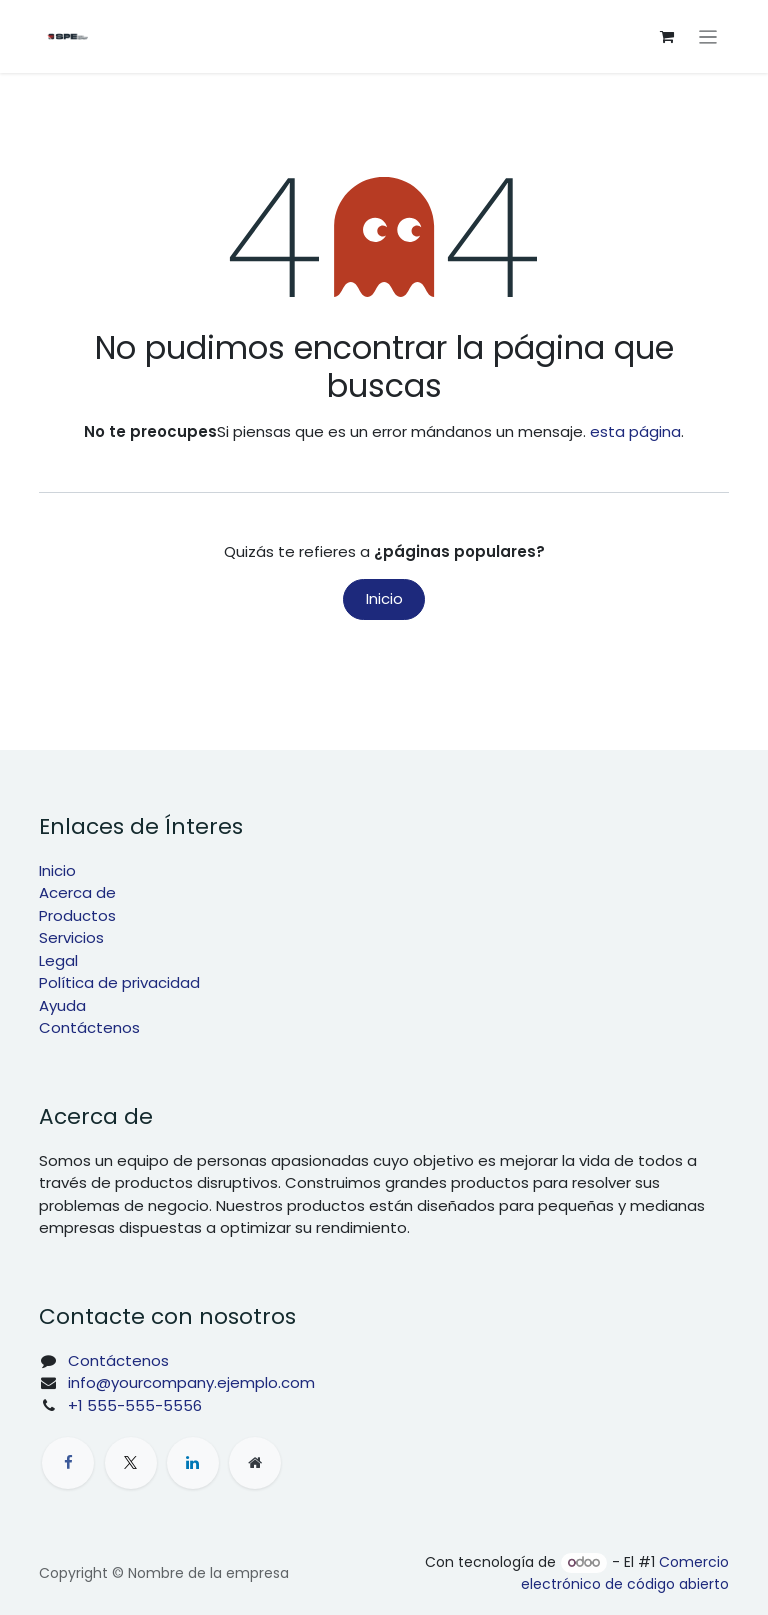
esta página (635, 431)
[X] (131, 1463)
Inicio (384, 598)
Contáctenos (89, 1027)
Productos (77, 915)
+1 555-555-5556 (135, 1405)
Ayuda (62, 1005)
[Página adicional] (255, 1463)
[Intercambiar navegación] (708, 36)
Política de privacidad (119, 982)
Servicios (71, 937)
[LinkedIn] (193, 1463)
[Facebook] (68, 1463)
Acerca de (77, 892)
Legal (58, 960)
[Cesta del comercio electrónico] (667, 37)
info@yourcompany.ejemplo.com (191, 1382)
